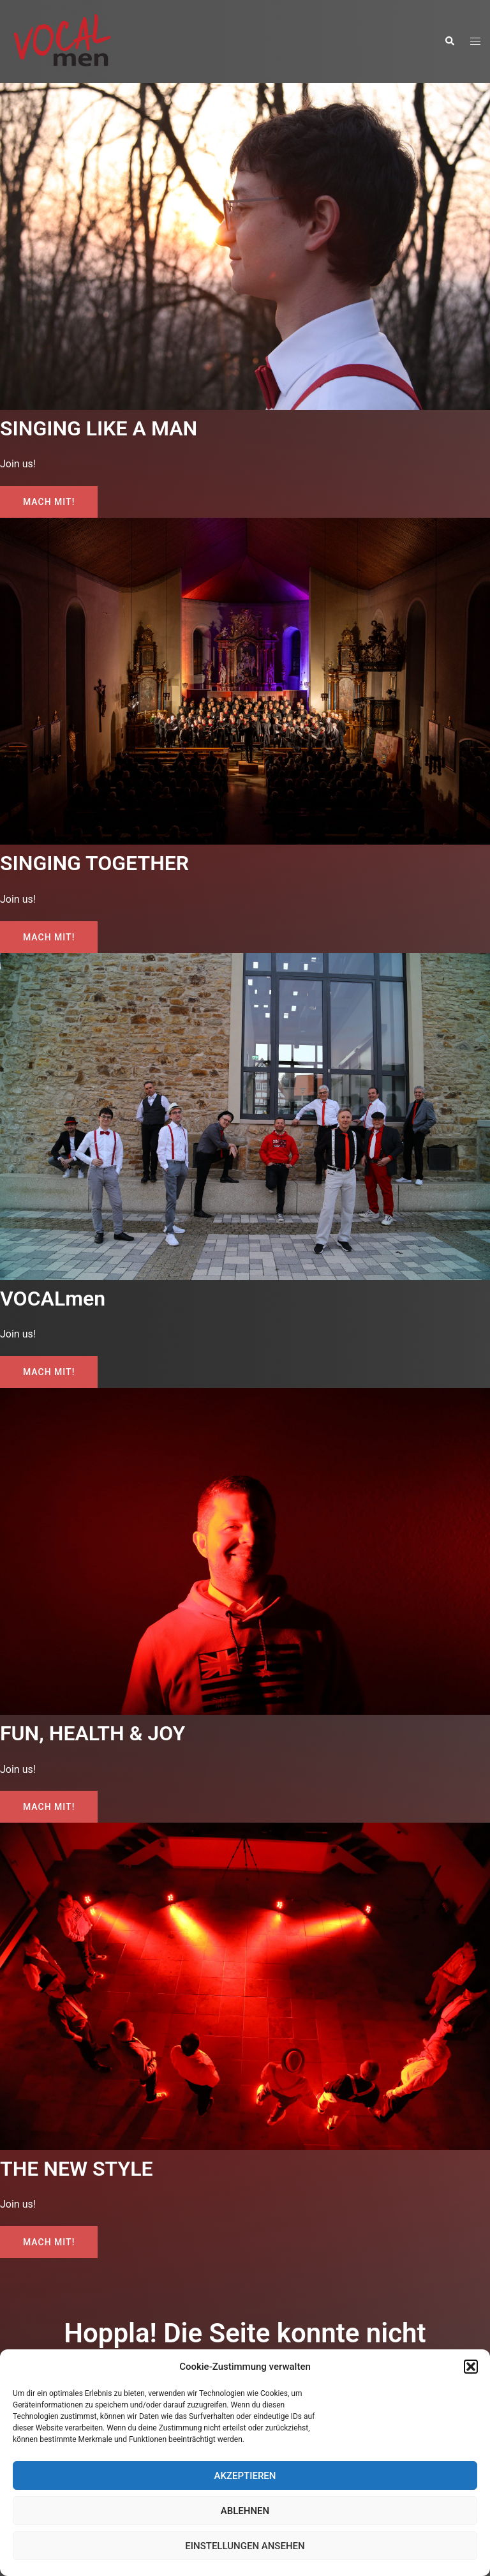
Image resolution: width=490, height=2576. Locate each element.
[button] (470, 2366)
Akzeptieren (245, 2476)
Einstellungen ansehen (244, 2546)
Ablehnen (245, 2511)
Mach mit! (49, 502)
